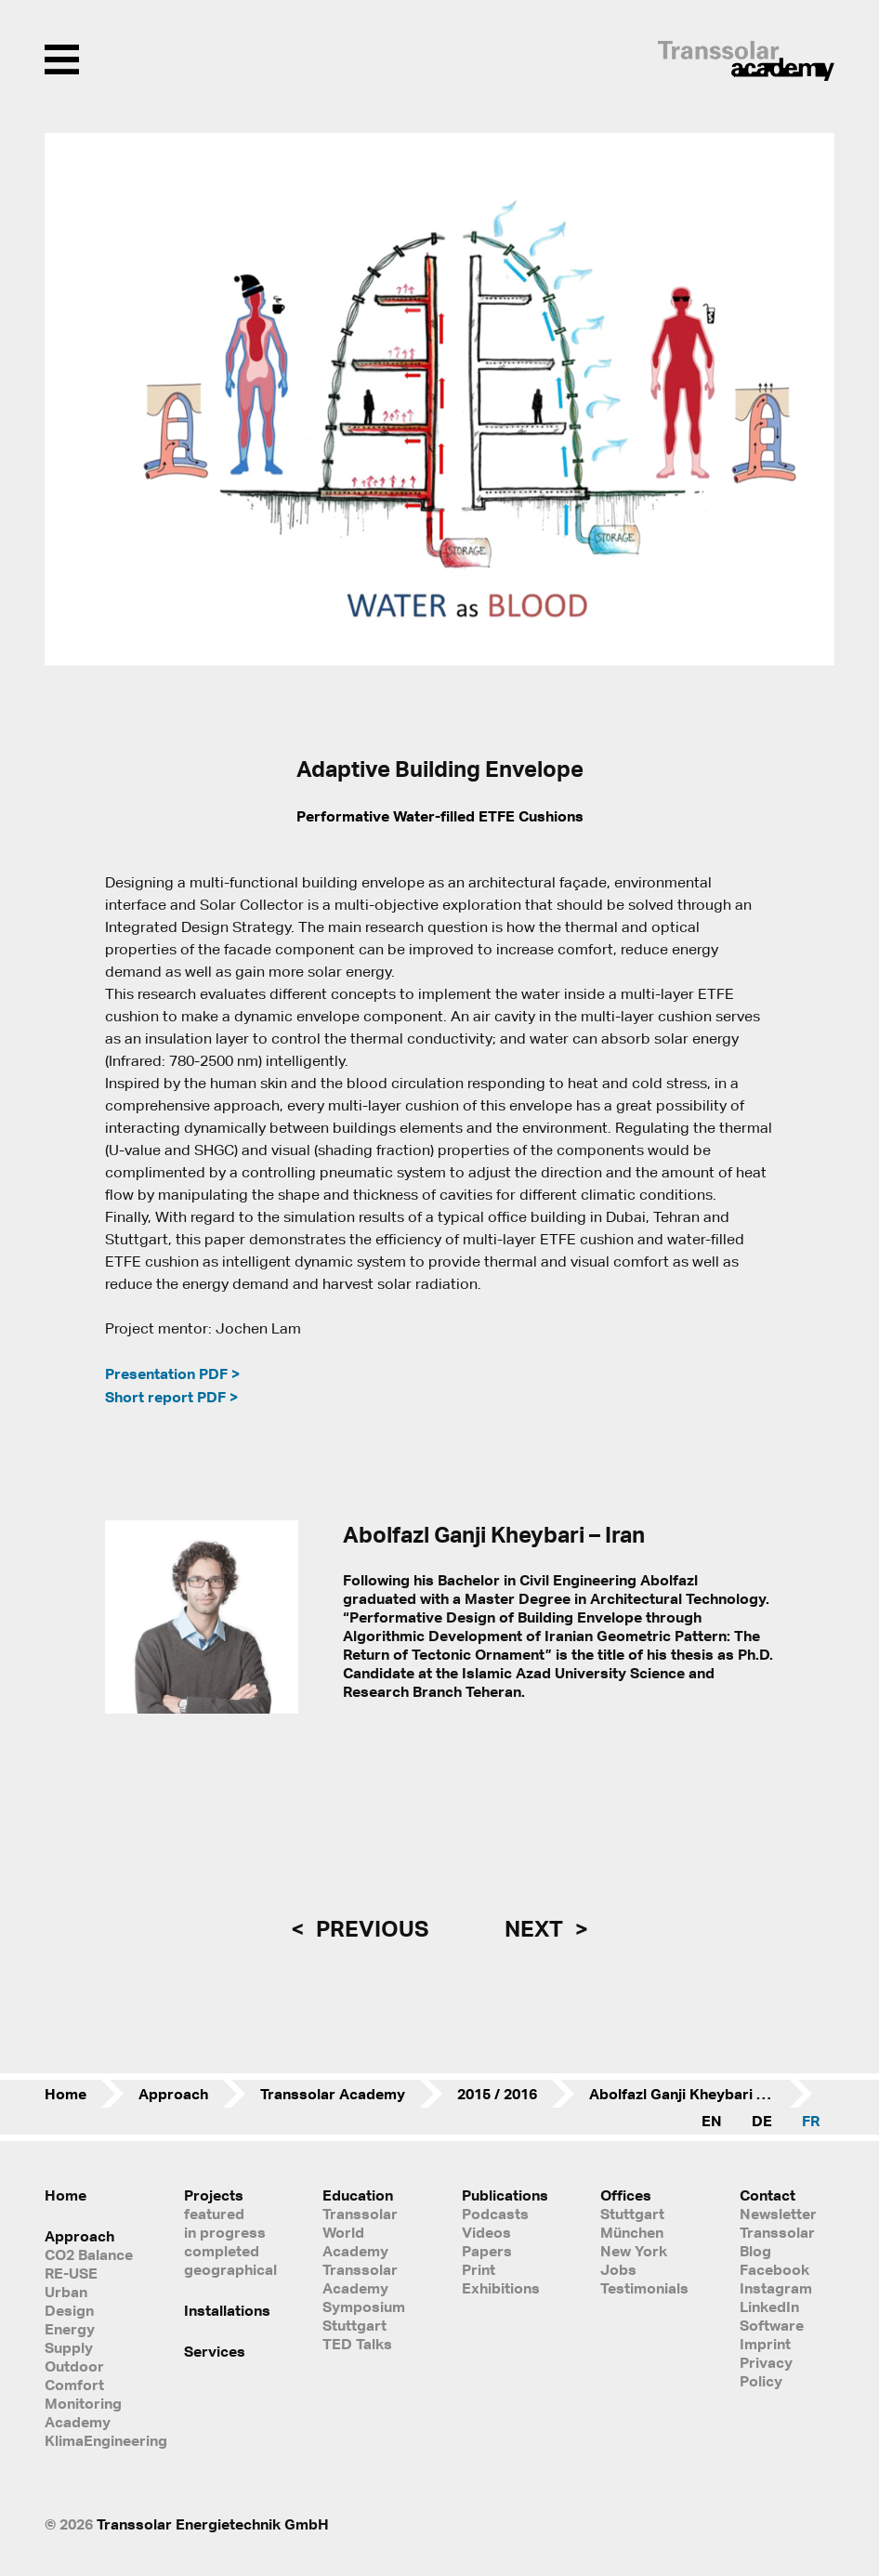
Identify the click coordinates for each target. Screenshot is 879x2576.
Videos (486, 2232)
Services (214, 2351)
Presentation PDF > (172, 1373)
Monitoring (83, 2403)
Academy (78, 2421)
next (536, 1928)
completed (221, 2250)
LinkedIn (769, 2306)
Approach (173, 2093)
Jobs (618, 2269)
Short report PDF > (171, 1396)
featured (214, 2213)
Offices (625, 2195)
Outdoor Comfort (74, 2375)
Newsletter (778, 2213)
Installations (227, 2310)
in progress (225, 2232)
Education (357, 2195)
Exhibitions (501, 2288)
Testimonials (644, 2288)
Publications (505, 2195)
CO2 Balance (89, 2254)
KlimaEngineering (92, 2440)
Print (478, 2269)
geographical (230, 2269)
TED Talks (357, 2343)
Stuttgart (632, 2213)
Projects (213, 2195)
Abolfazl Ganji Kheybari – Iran (692, 2093)
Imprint (765, 2343)
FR (811, 2120)
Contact (767, 2195)
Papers (487, 2250)
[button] (70, 399)
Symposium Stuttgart (363, 2315)
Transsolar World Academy (360, 2232)
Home (65, 2093)
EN (712, 2120)
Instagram (776, 2288)
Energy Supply (70, 2338)
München (631, 2232)
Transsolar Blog (777, 2241)
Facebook (774, 2269)
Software (772, 2325)
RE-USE (71, 2273)
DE (762, 2120)
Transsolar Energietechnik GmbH (213, 2524)
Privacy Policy (766, 2371)
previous (369, 1928)
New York (633, 2250)
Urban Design (69, 2301)
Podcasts (495, 2213)
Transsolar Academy (332, 2093)
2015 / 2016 (497, 2093)
